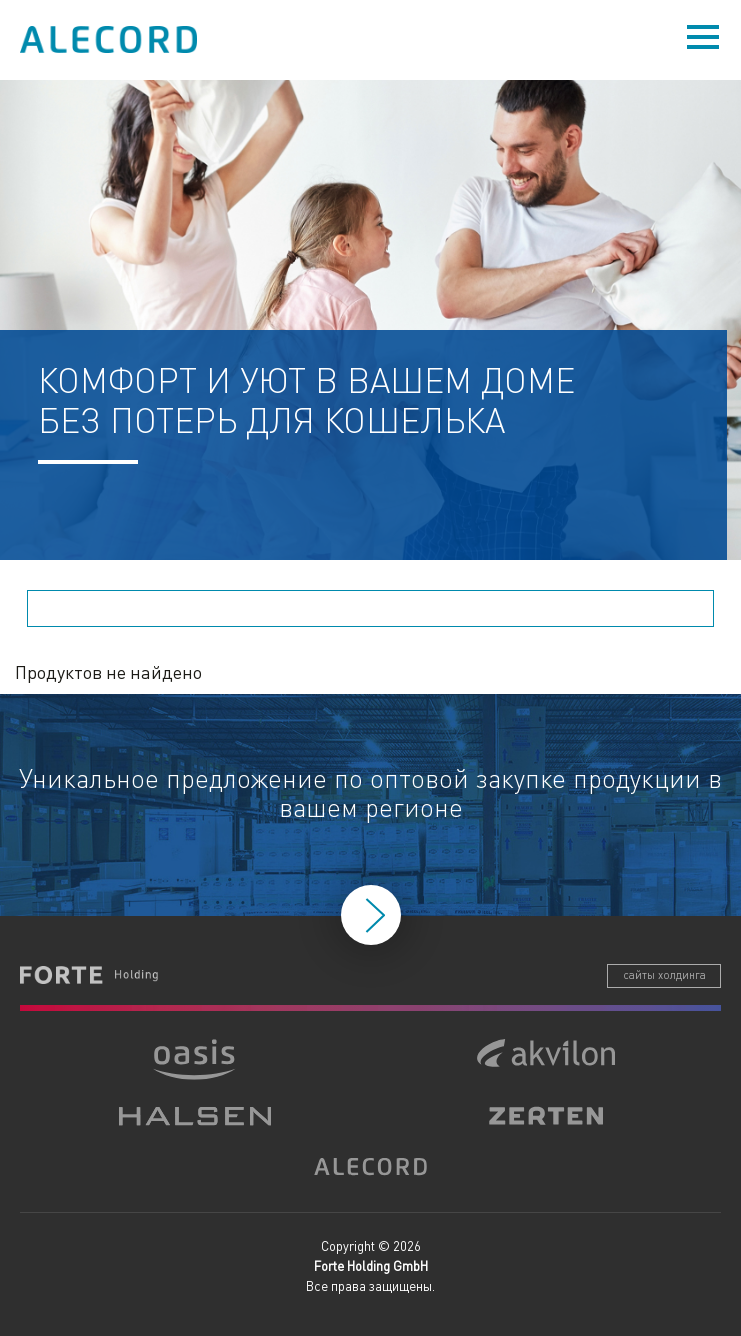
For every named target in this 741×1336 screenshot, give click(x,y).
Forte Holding (89, 975)
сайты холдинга (664, 975)
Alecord (110, 39)
